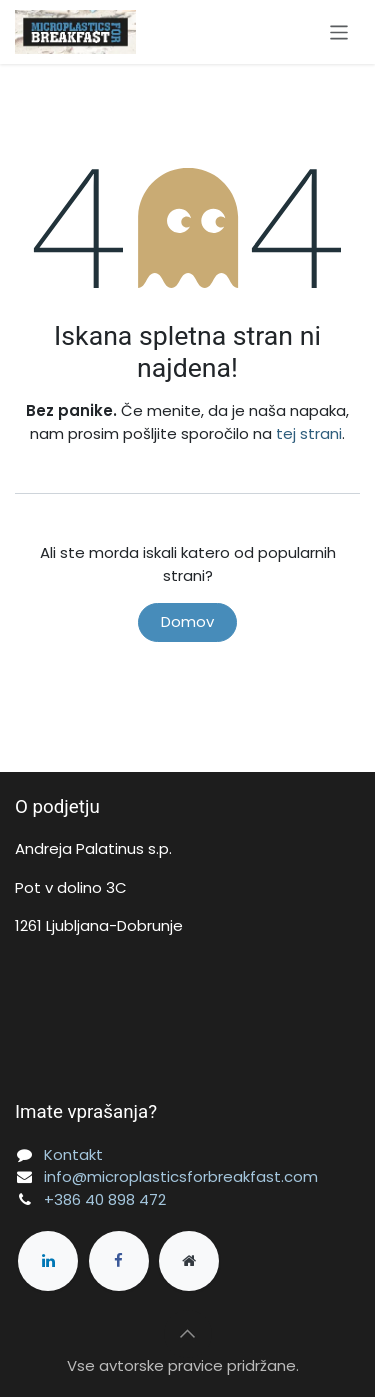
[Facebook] (119, 1261)
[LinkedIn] (48, 1261)
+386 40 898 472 (105, 1199)
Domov (187, 621)
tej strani (309, 433)
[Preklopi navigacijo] (339, 31)
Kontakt (73, 1154)
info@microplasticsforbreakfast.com (181, 1176)
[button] (188, 1334)
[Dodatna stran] (189, 1261)
